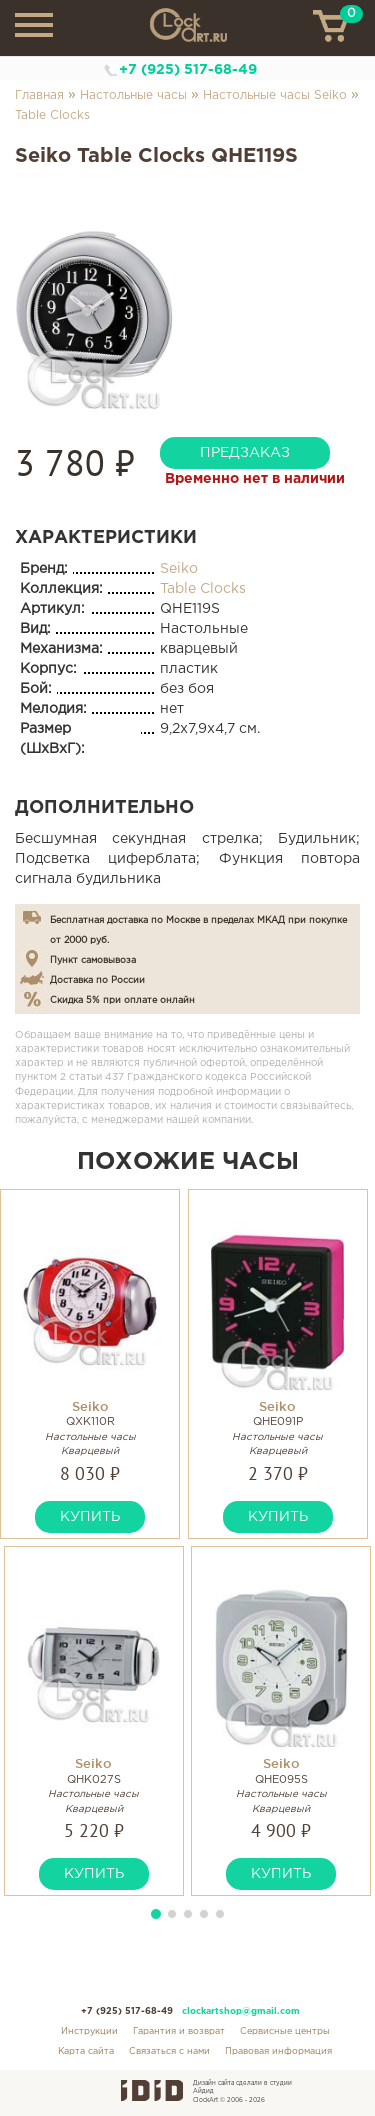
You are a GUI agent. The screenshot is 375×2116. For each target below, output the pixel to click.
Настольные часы (133, 95)
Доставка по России (97, 980)
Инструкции (89, 2031)
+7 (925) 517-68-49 (188, 70)
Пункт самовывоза (93, 960)
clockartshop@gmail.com (241, 2011)
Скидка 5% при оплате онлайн (122, 1000)
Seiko (179, 569)
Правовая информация (278, 2051)
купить (90, 1517)
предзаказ (245, 453)
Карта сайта (86, 2051)
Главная (39, 95)
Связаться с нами (169, 2051)
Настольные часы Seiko (275, 95)
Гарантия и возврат (179, 2031)
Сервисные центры (285, 2031)
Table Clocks (52, 115)
